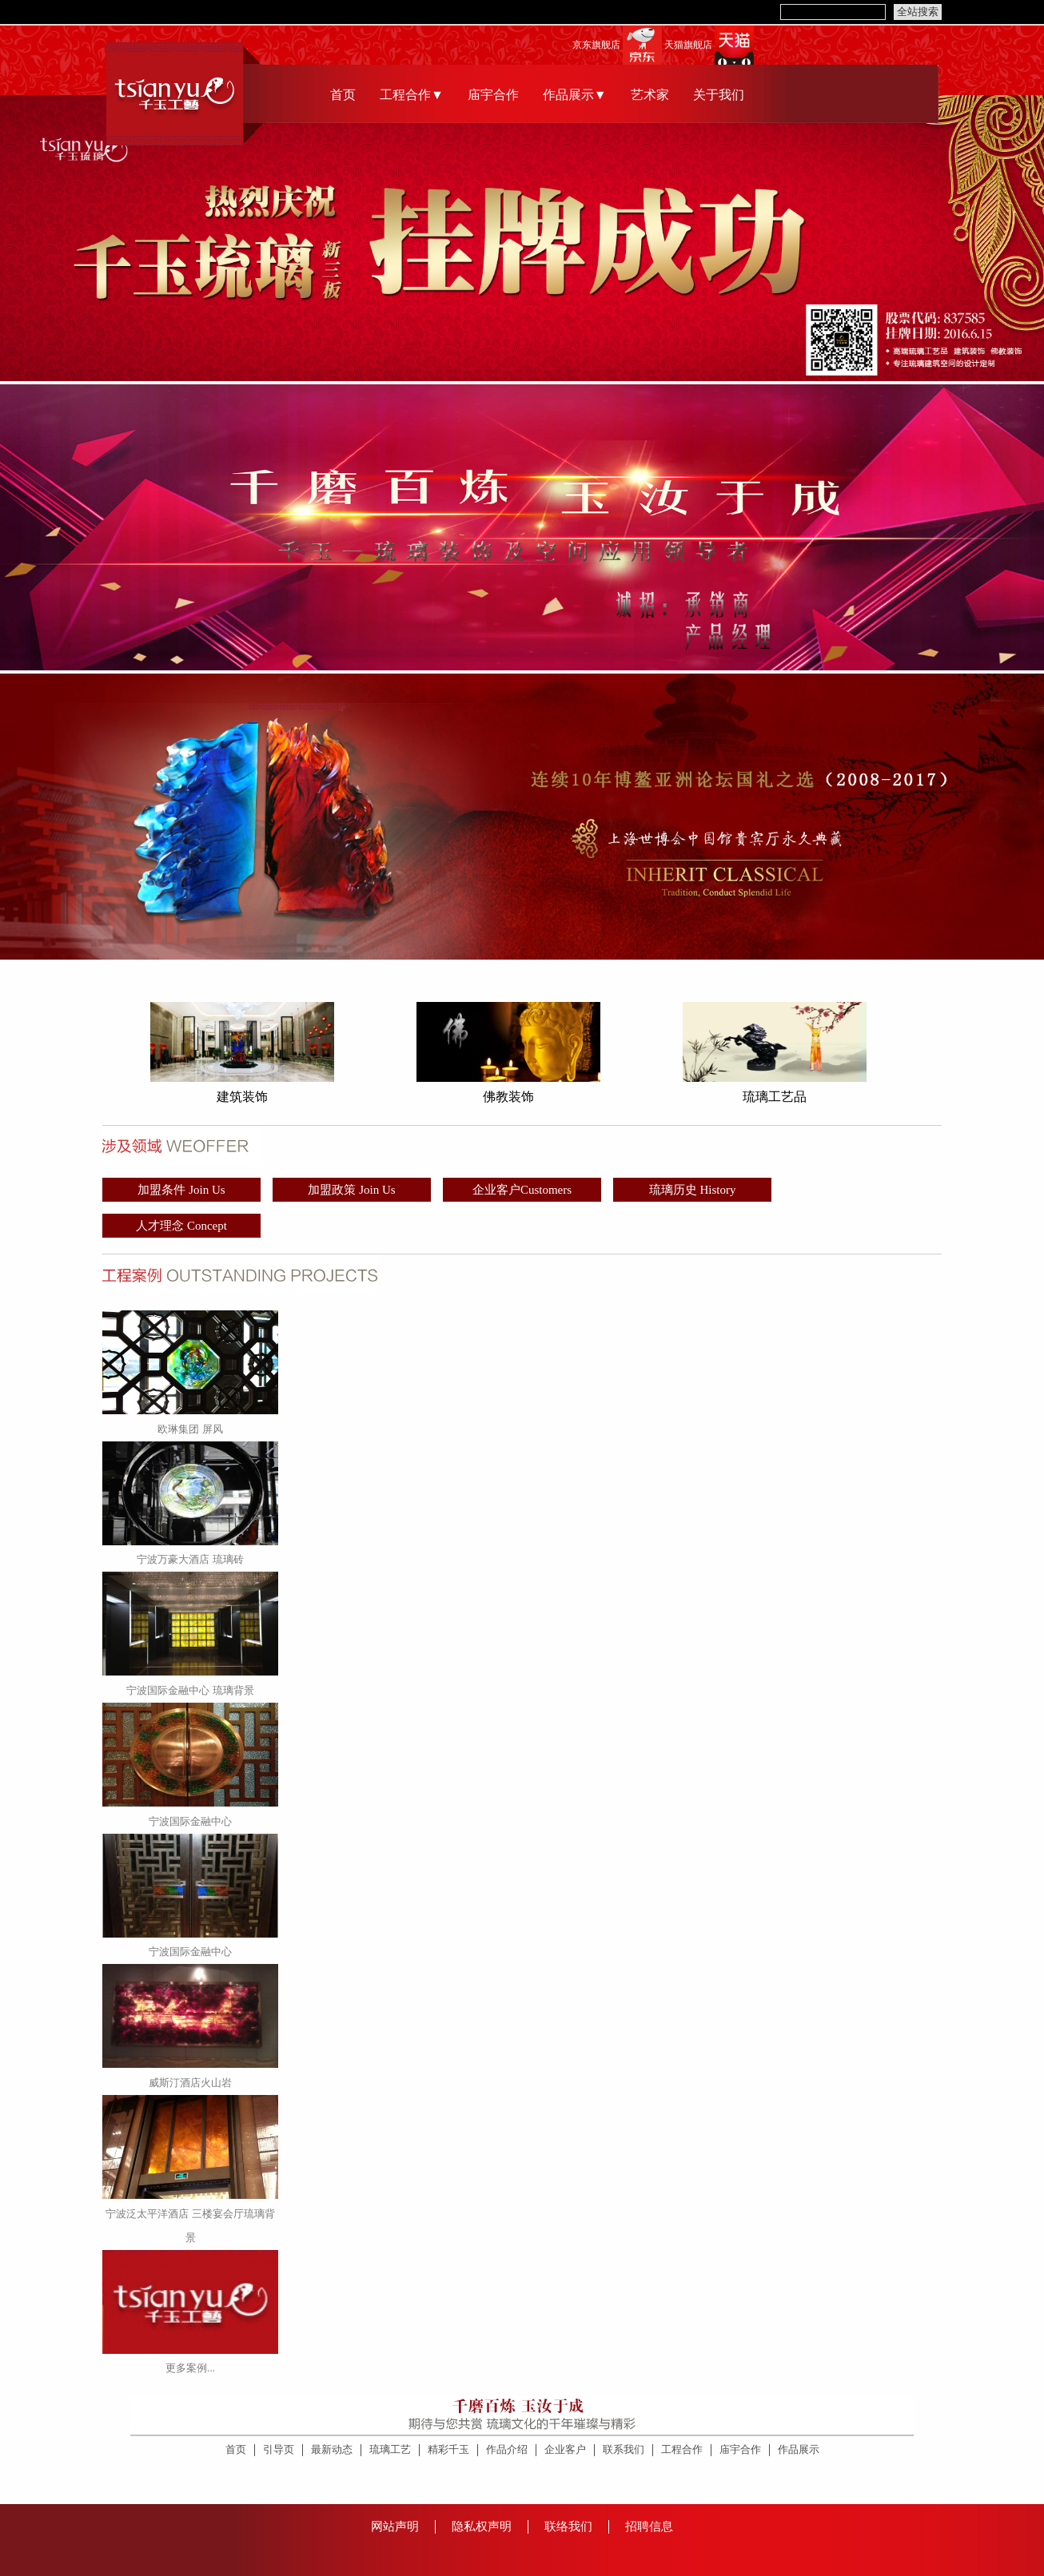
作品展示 (798, 2449)
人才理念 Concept (181, 1225)
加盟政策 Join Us (351, 1189)
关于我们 (718, 94)
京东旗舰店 (596, 45)
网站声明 (395, 2526)
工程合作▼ (412, 94)
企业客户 (565, 2449)
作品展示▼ (575, 94)
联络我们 (568, 2526)
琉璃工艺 (390, 2449)
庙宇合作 (493, 94)
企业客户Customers (522, 1189)
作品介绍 (507, 2449)
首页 (343, 94)
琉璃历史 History (692, 1189)
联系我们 (623, 2449)
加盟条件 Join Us (181, 1189)
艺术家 (650, 94)
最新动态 (332, 2449)
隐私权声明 (482, 2526)
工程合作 (682, 2449)
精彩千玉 (448, 2449)
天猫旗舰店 (688, 45)
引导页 (278, 2449)
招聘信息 (649, 2526)
